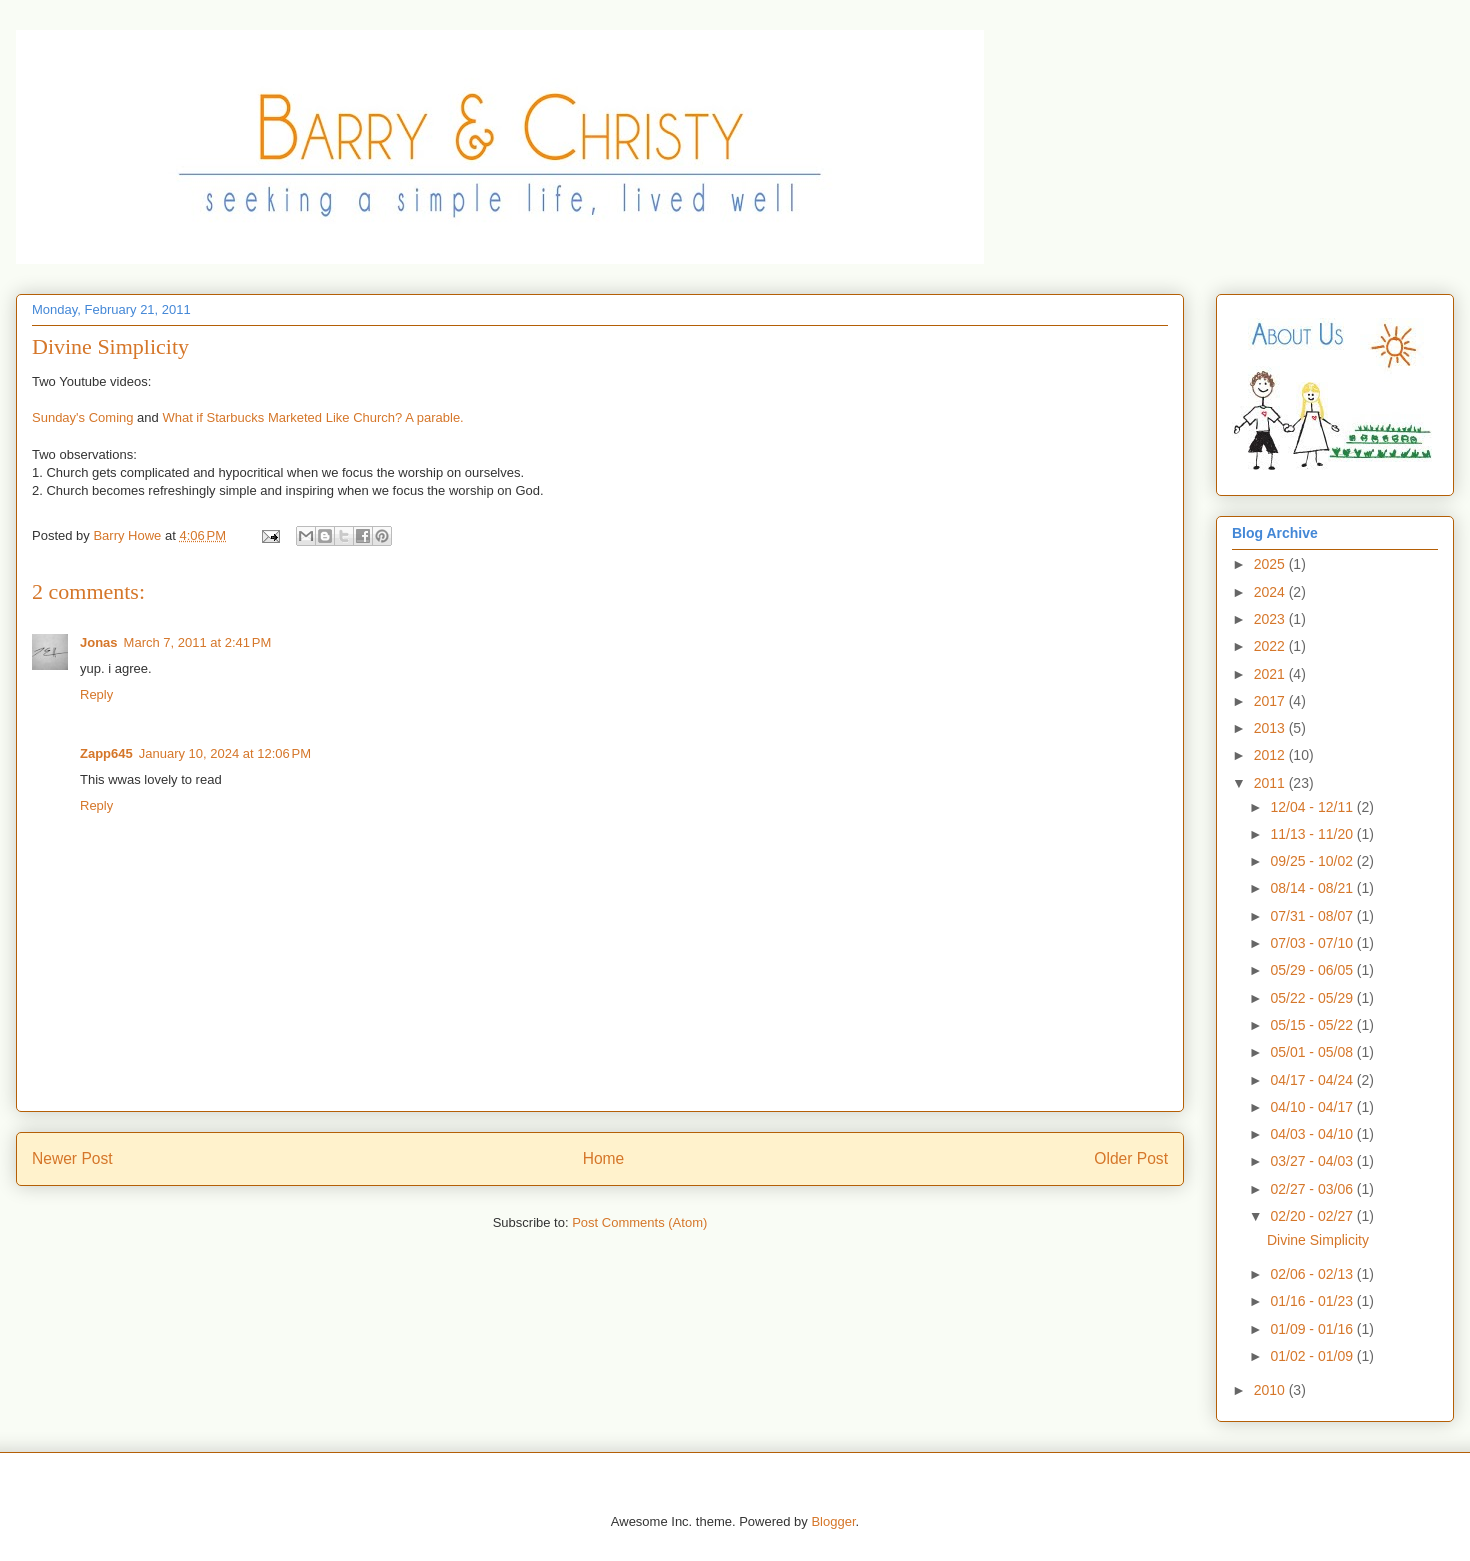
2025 (1271, 564)
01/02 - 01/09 (1313, 1356)
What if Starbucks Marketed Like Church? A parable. (312, 417)
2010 (1271, 1390)
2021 (1271, 674)
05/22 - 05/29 (1313, 998)
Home (604, 1158)
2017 (1271, 701)
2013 (1271, 728)
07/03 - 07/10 (1313, 943)
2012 (1271, 755)
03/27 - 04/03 (1313, 1161)
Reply (96, 694)
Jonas (99, 642)
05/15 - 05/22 (1313, 1025)
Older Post (1131, 1158)
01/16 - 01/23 (1313, 1301)
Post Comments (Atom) (639, 1222)
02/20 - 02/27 (1313, 1216)
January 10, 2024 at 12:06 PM (225, 753)
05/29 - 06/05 (1313, 970)
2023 (1271, 619)
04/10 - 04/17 (1313, 1107)
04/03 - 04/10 (1313, 1134)
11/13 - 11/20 (1313, 834)
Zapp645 (106, 753)
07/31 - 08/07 (1313, 916)
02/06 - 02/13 (1313, 1274)
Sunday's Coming (82, 417)
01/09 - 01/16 (1313, 1329)
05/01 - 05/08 (1313, 1052)
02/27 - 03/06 (1313, 1189)
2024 (1271, 592)
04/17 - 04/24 (1313, 1080)
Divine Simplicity (1318, 1240)
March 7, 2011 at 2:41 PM (198, 642)
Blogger (833, 1521)
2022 (1271, 646)
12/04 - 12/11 (1313, 807)
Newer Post (72, 1158)
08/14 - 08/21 (1313, 888)
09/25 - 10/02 (1313, 861)
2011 (1271, 783)
